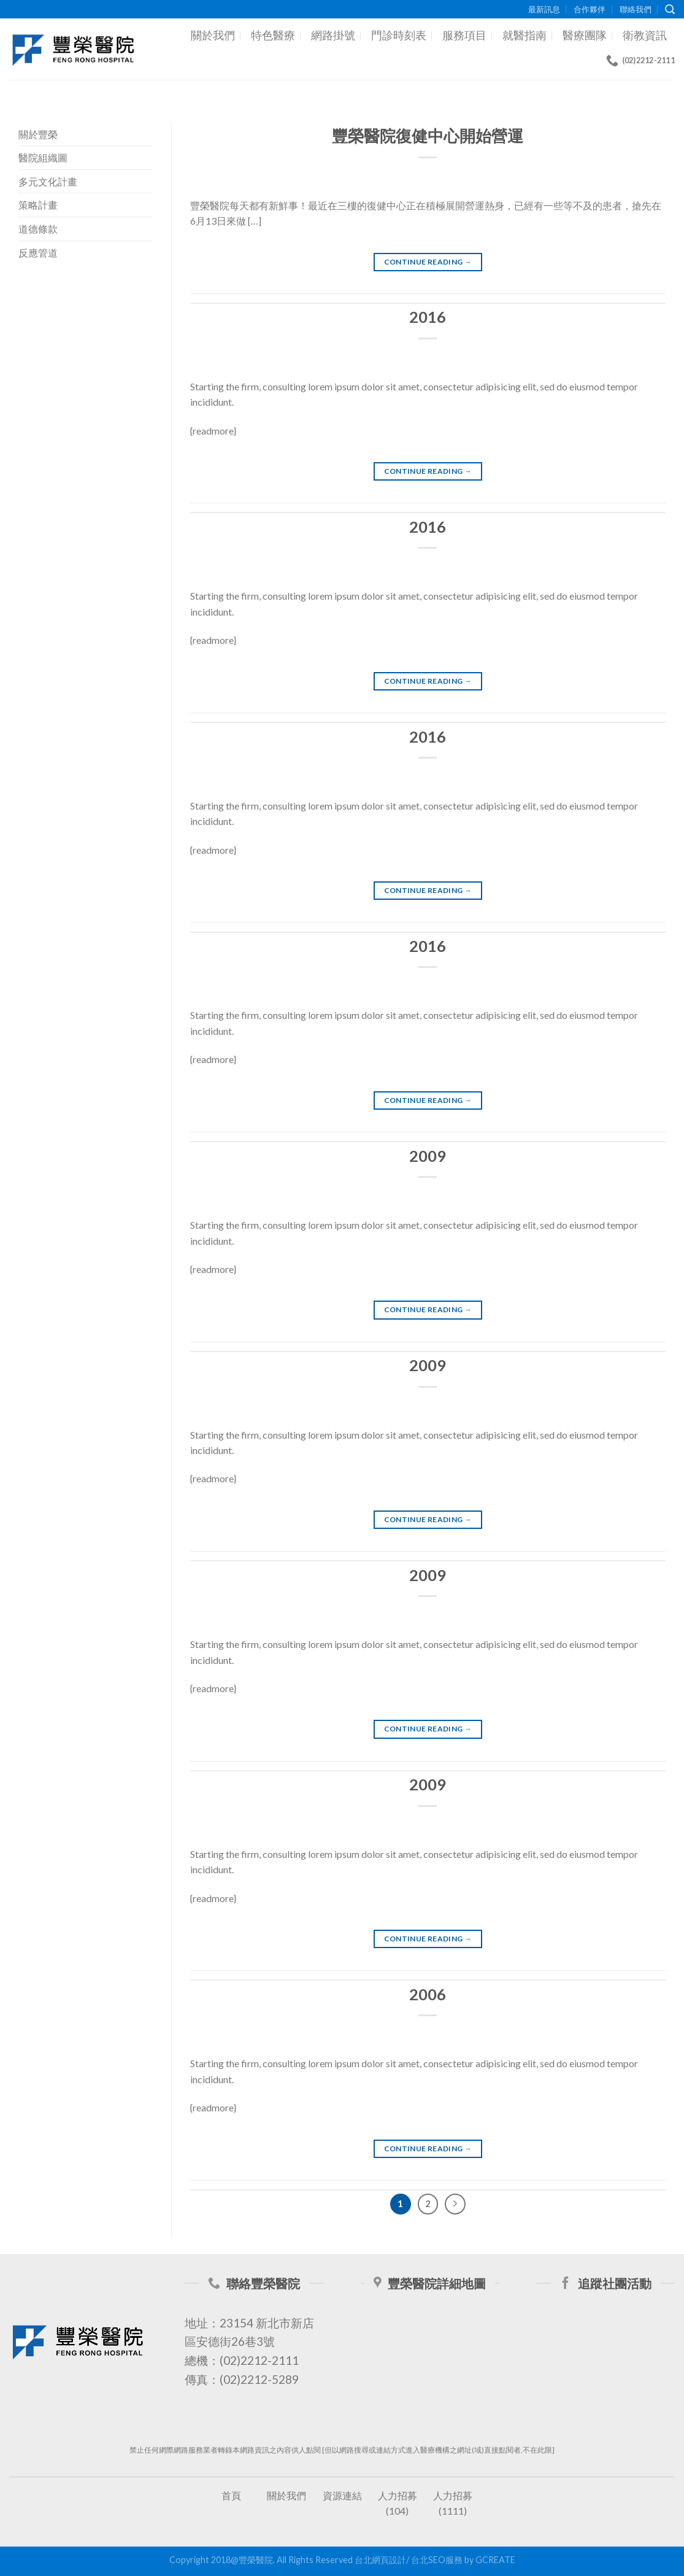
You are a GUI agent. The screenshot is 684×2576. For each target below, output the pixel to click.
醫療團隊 (585, 35)
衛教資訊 (645, 35)
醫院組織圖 (42, 157)
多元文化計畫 (47, 181)
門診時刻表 (398, 35)
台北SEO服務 (437, 2560)
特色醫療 (273, 35)
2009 (427, 1156)
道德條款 (38, 228)
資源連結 (342, 2495)
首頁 (231, 2495)
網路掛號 (333, 35)
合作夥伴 (589, 9)
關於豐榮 (38, 134)
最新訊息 (544, 9)
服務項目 (464, 35)
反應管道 (38, 252)
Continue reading (428, 262)
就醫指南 (524, 35)
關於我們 (213, 35)
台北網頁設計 (380, 2560)
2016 (427, 316)
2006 (427, 1994)
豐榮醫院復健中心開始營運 (427, 135)
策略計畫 (38, 205)
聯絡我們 (635, 9)
